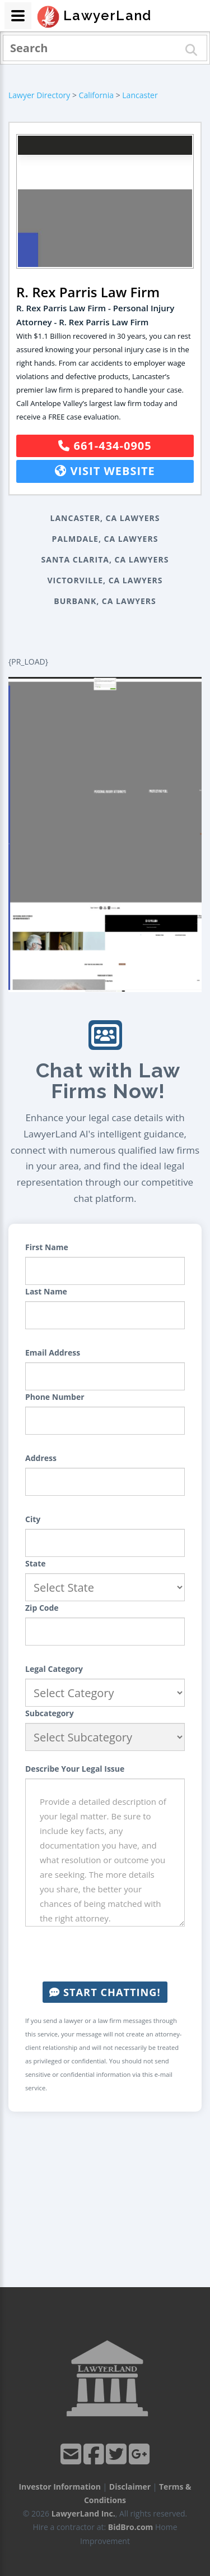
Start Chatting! (104, 1992)
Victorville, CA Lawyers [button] (104, 580)
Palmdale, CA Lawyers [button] (105, 538)
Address (41, 1458)
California (96, 95)
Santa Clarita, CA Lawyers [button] (105, 559)
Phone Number (55, 1396)
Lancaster (139, 95)
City (32, 1519)
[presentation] (110, 1954)
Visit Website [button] (105, 470)
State (35, 1563)
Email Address (52, 1352)
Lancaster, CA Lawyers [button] (105, 518)
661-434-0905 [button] (104, 445)
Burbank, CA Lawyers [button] (105, 601)
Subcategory (49, 1713)
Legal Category (54, 1668)
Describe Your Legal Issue (74, 1768)
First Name (46, 1247)
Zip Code (42, 1607)
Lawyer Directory (39, 95)
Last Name (46, 1291)
